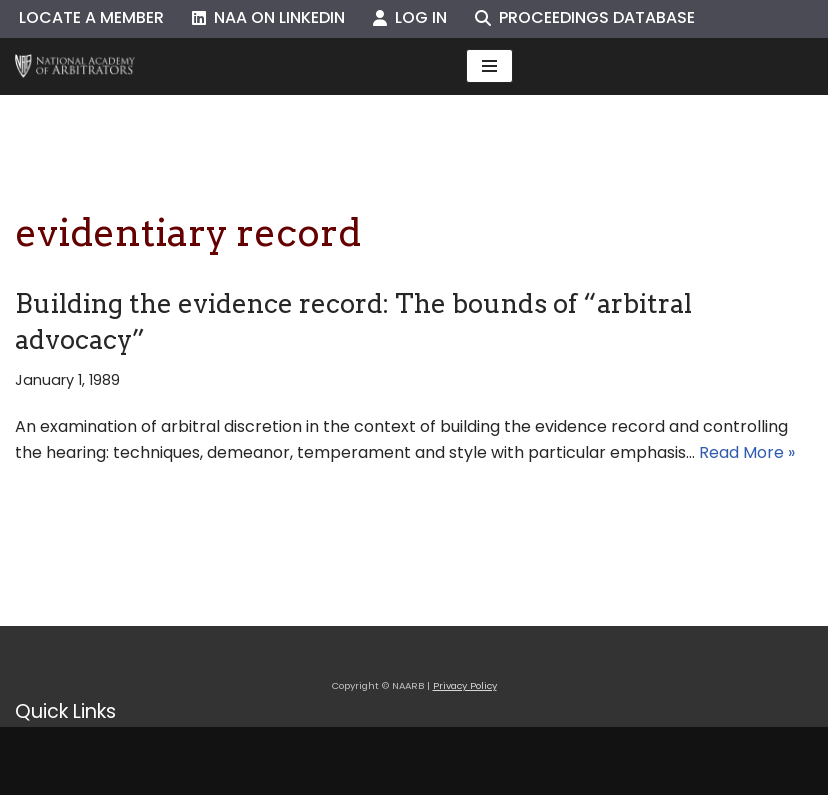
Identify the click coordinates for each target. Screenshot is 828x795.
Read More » (747, 452)
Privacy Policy (465, 685)
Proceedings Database (585, 17)
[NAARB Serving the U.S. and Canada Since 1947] (75, 66)
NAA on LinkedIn (268, 17)
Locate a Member (91, 17)
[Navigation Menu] (489, 66)
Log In (410, 17)
